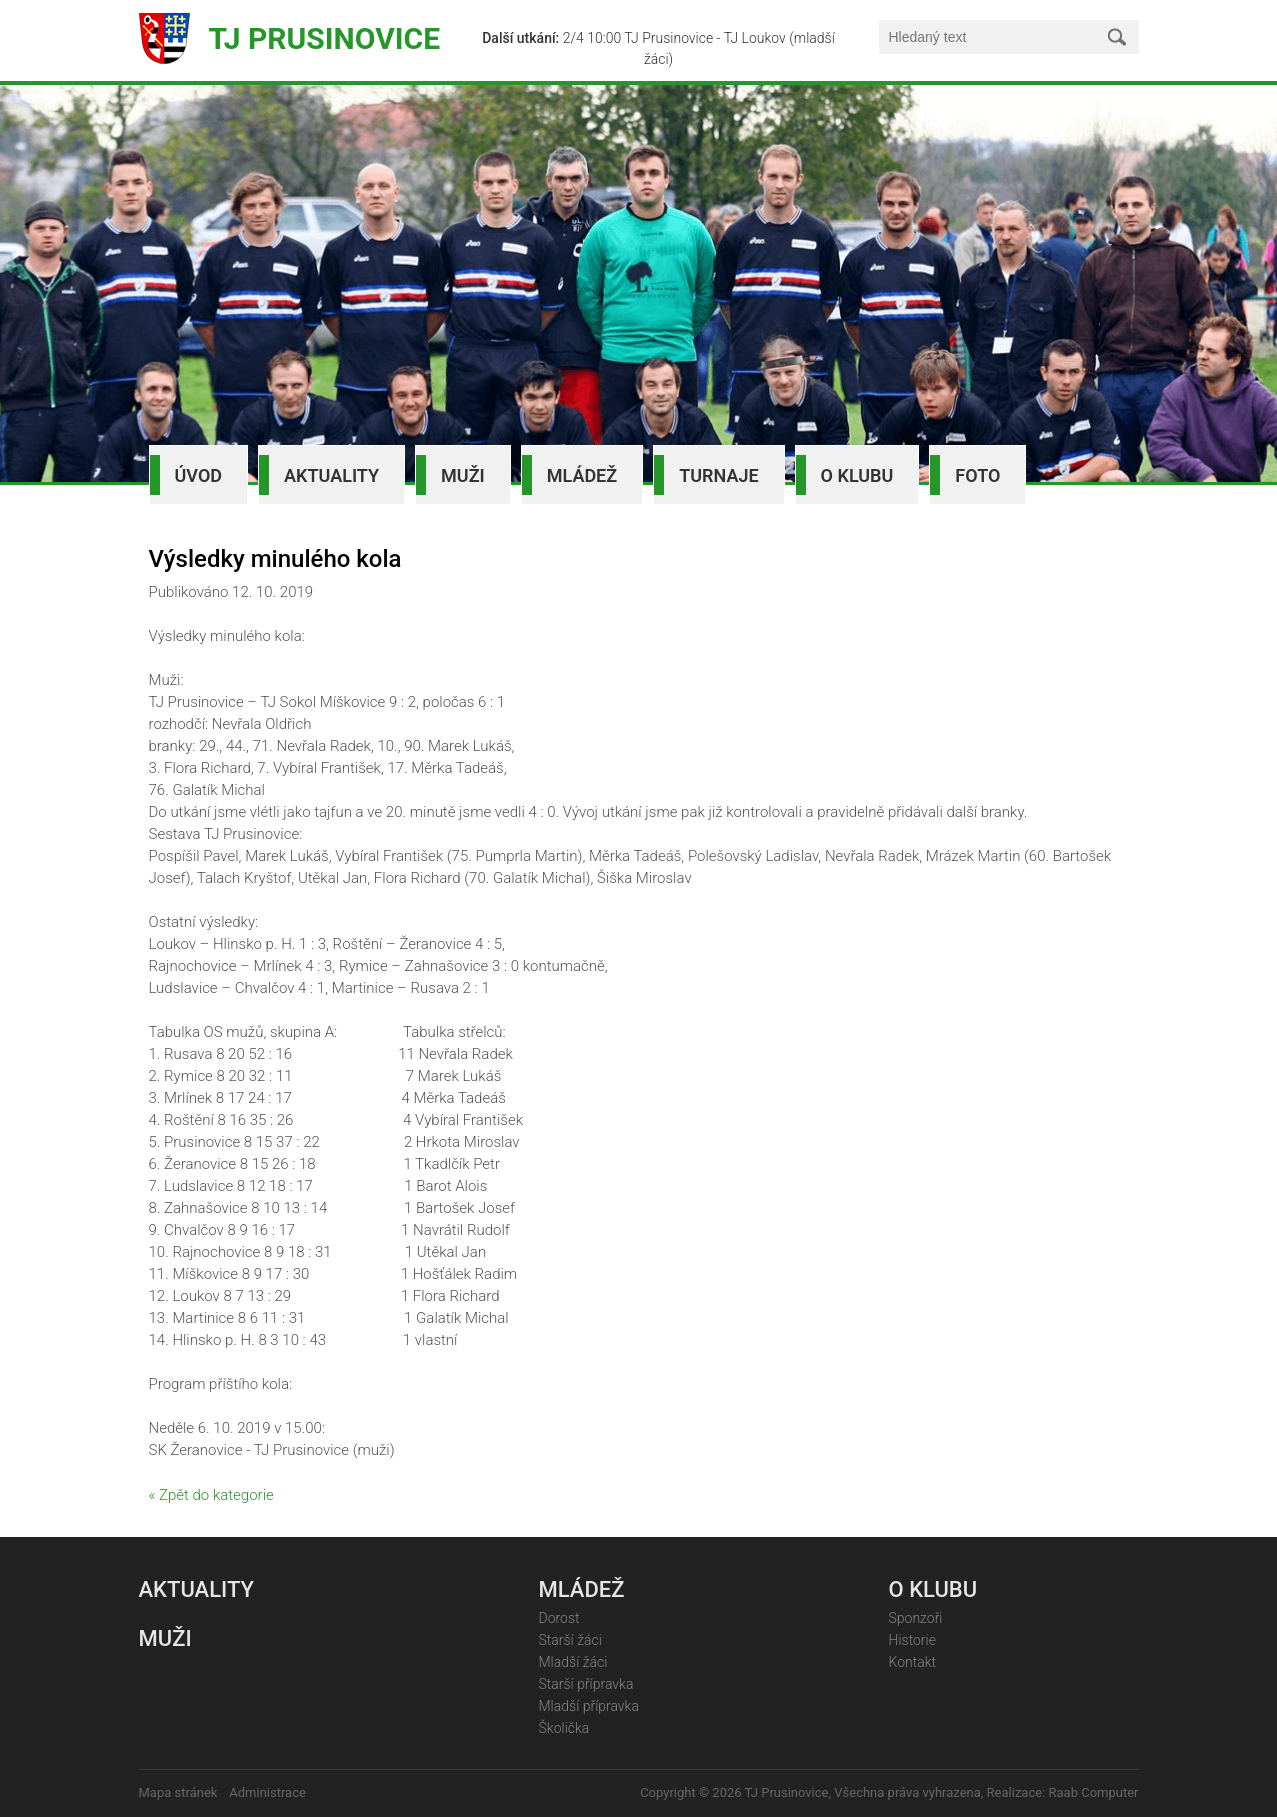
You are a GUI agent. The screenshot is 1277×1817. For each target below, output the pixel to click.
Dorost (559, 1618)
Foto (977, 475)
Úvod (199, 475)
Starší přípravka (586, 1684)
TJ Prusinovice (325, 38)
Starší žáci (570, 1640)
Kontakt (913, 1662)
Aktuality (331, 475)
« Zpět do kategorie (211, 1495)
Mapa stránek (178, 1792)
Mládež (582, 475)
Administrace (267, 1792)
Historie (912, 1640)
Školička (564, 1728)
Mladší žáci (573, 1662)
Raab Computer (1094, 1792)
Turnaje (718, 475)
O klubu (857, 475)
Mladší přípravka (589, 1706)
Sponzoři (916, 1618)
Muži (463, 475)
